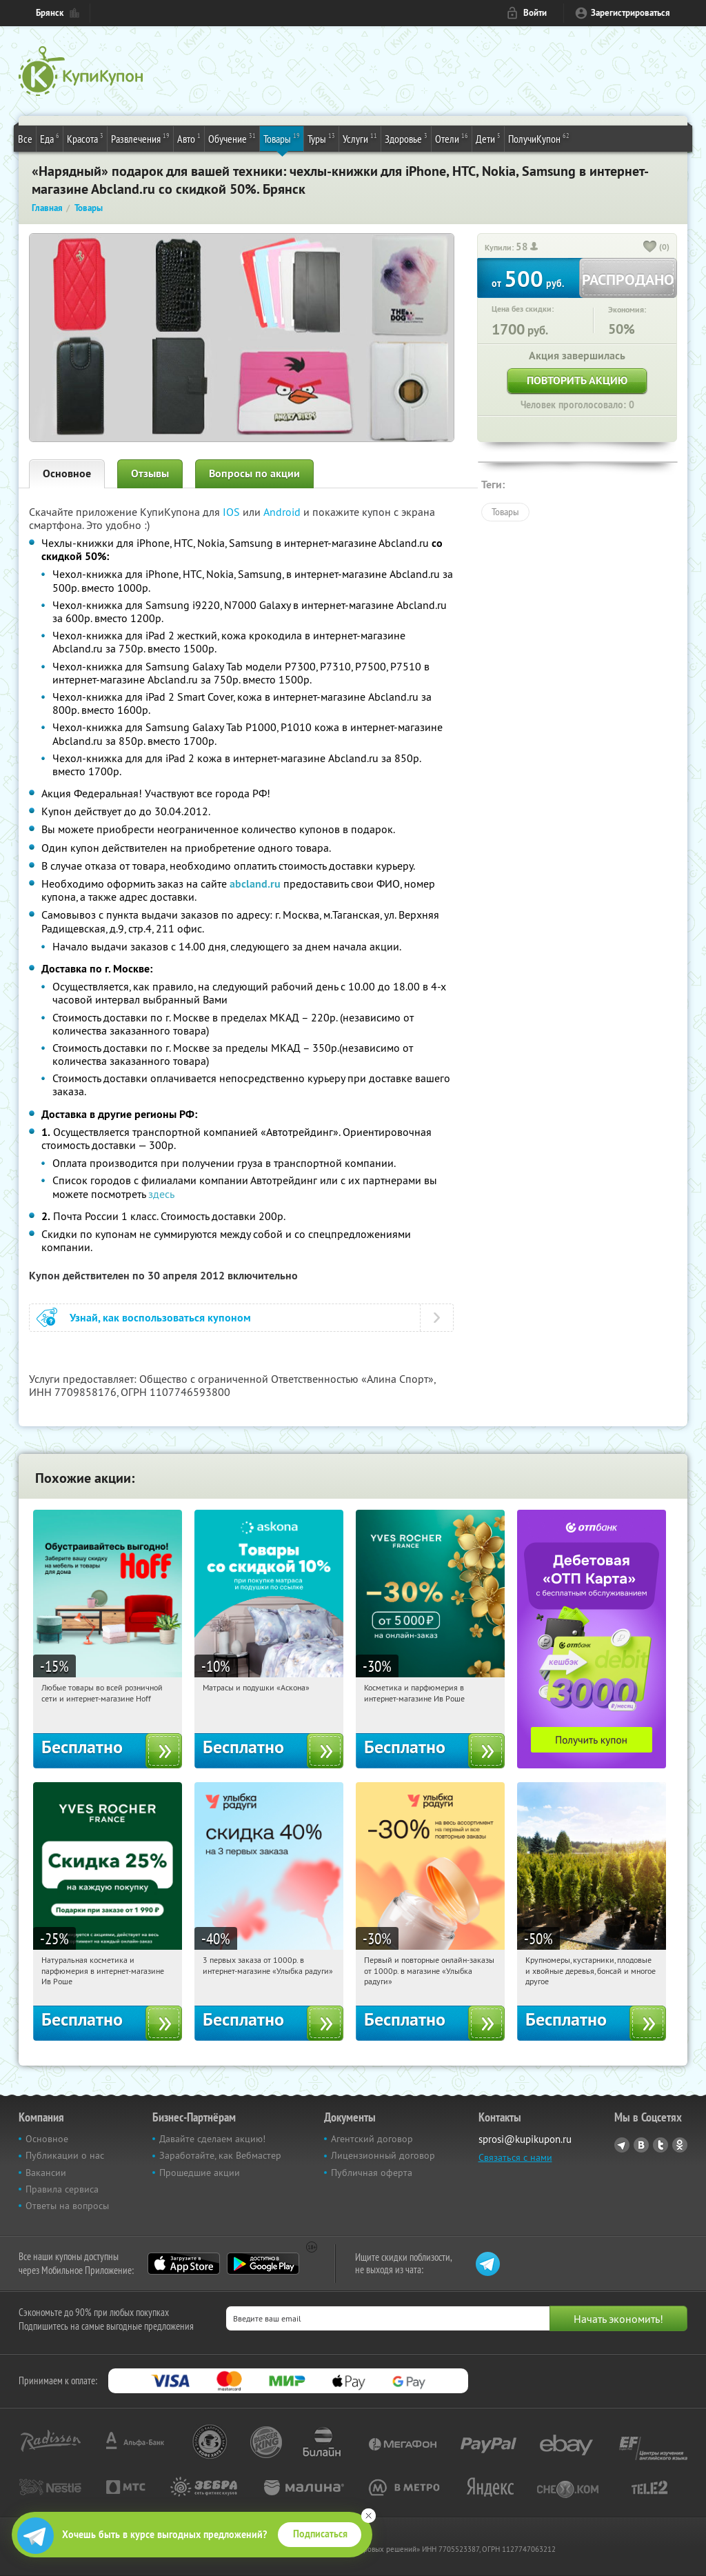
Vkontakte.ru (641, 2145)
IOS (233, 512)
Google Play (263, 2264)
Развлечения (140, 138)
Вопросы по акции (254, 473)
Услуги (360, 138)
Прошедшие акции (199, 2172)
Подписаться (320, 2534)
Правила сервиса (62, 2189)
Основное (67, 473)
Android (283, 512)
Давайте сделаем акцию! (212, 2139)
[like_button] (650, 247)
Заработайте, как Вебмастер (220, 2155)
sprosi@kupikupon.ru (525, 2139)
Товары (281, 138)
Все (25, 139)
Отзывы (150, 473)
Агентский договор (372, 2139)
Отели (451, 138)
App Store (184, 2264)
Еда (49, 138)
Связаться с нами (515, 2157)
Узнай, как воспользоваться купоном (160, 1317)
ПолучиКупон (538, 138)
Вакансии (46, 2172)
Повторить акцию (577, 380)
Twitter (660, 2145)
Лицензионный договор (383, 2155)
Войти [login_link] (535, 13)
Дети (488, 138)
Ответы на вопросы (67, 2205)
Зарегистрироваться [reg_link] (630, 13)
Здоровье (406, 138)
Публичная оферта (371, 2172)
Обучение (232, 138)
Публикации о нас (65, 2155)
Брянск (49, 13)
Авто (189, 138)
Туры (321, 138)
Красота (85, 138)
